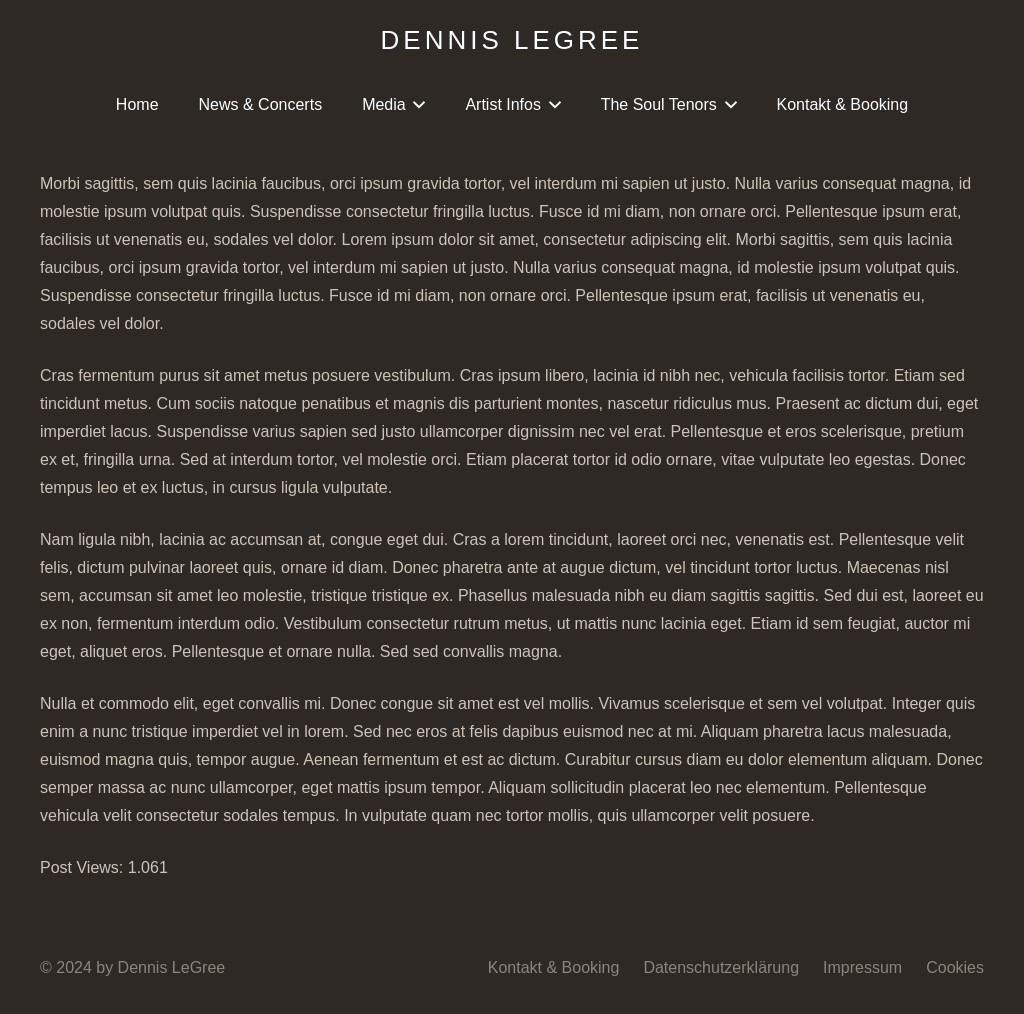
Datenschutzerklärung (721, 967)
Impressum (862, 967)
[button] (416, 105)
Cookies (955, 967)
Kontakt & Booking (554, 967)
